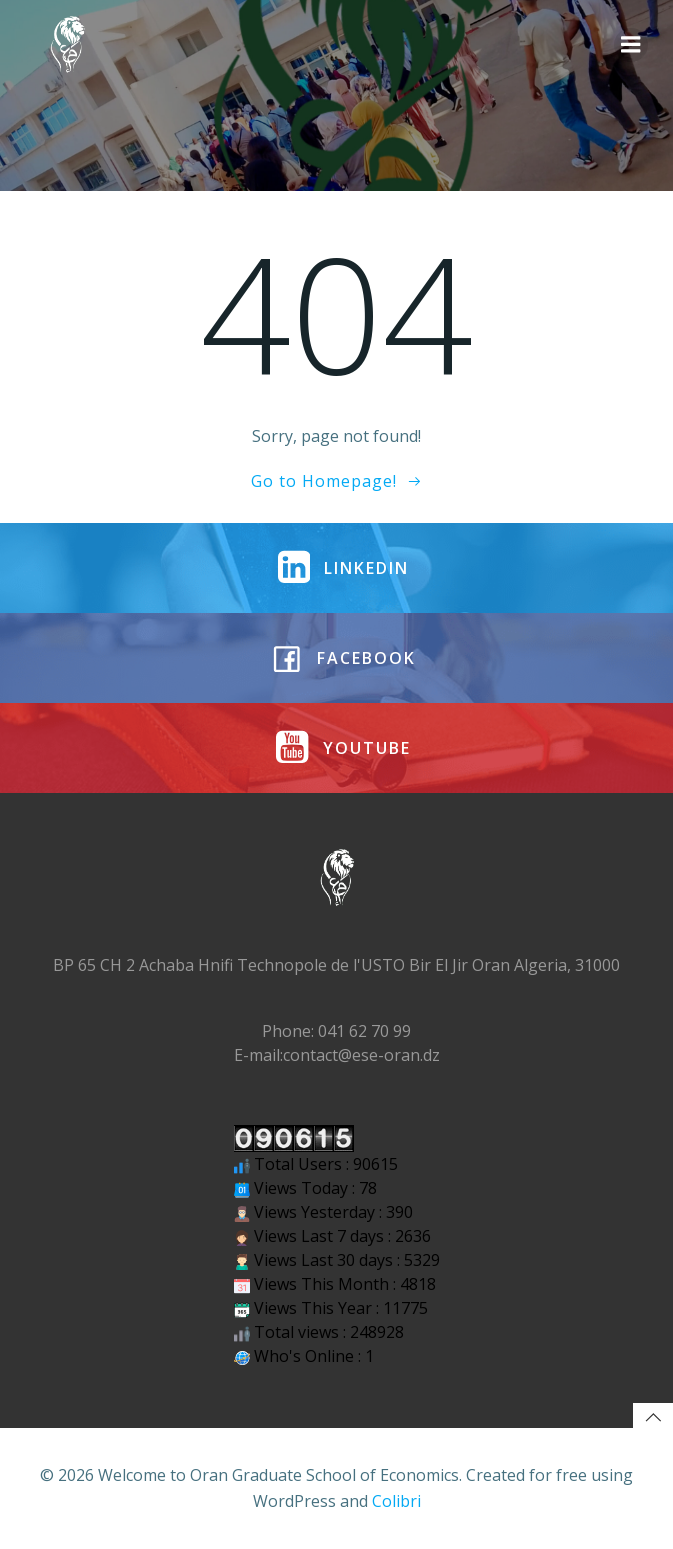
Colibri (396, 1501)
